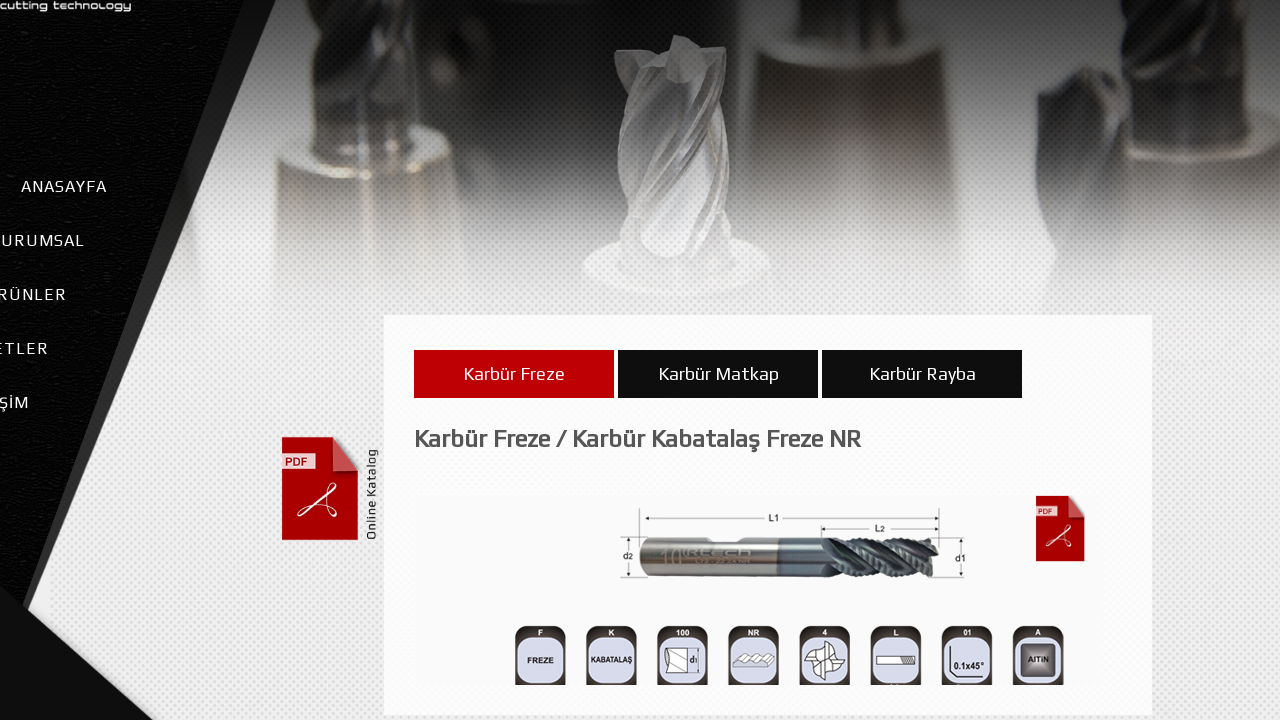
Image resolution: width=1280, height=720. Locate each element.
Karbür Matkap (718, 382)
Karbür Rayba (922, 382)
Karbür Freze (514, 382)
